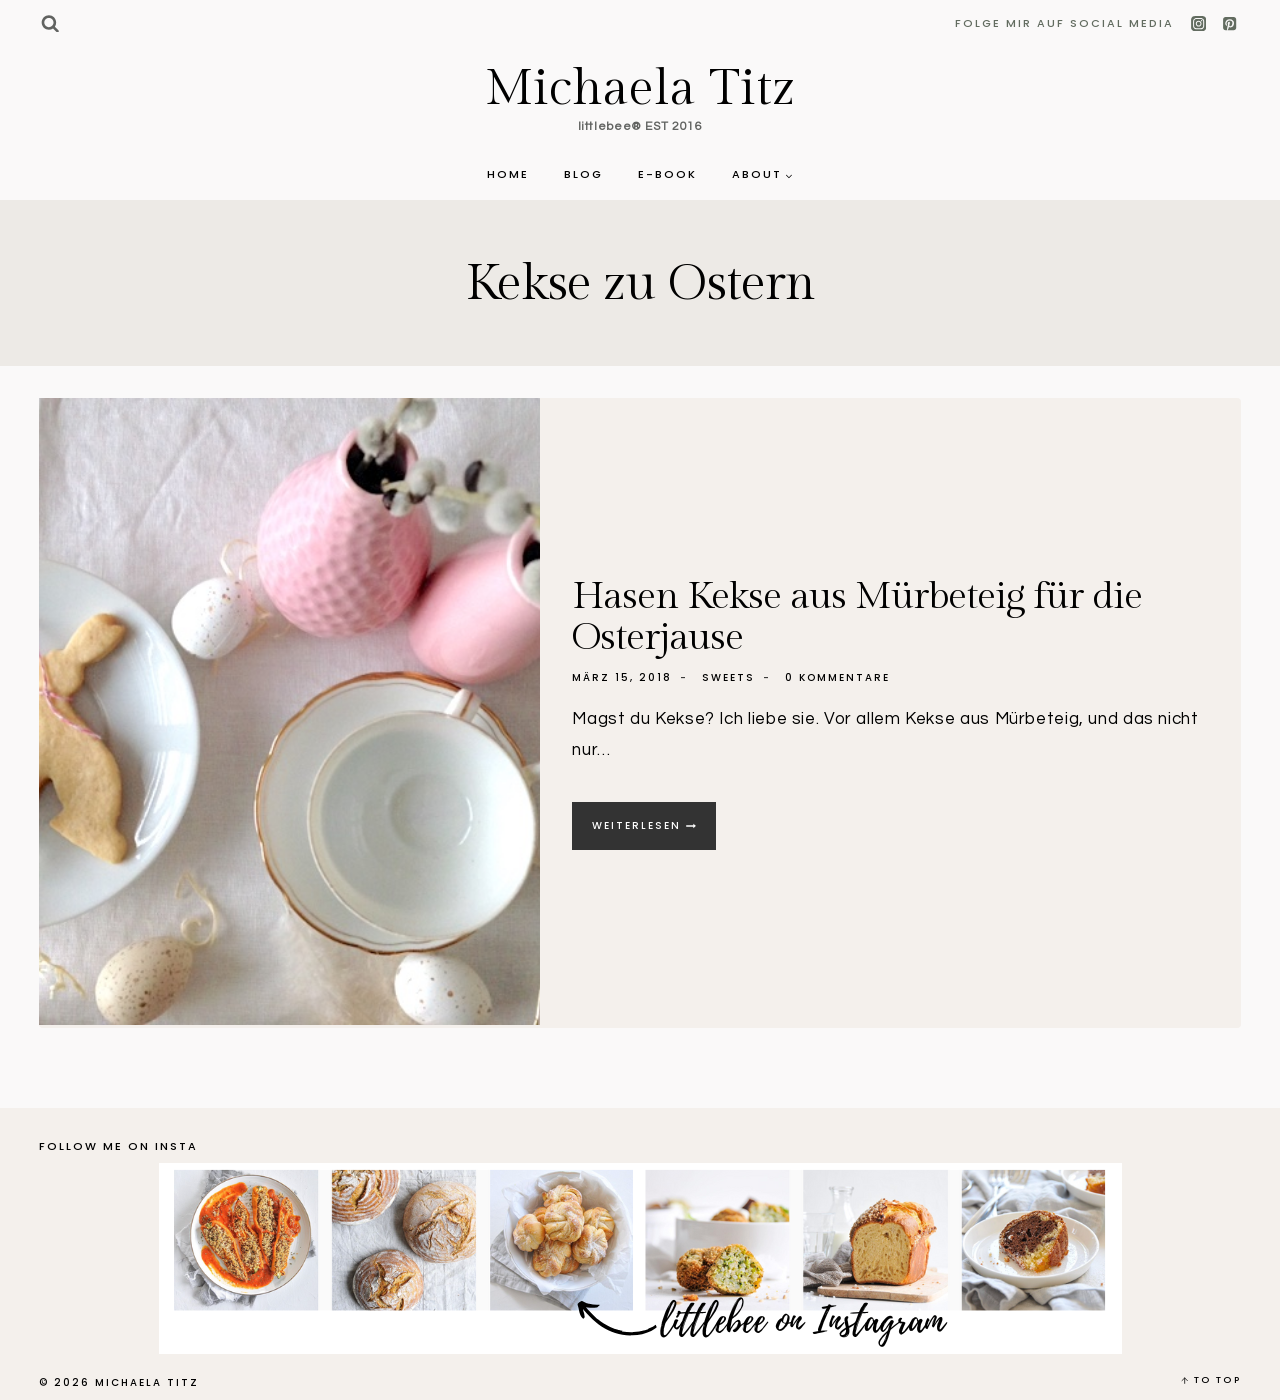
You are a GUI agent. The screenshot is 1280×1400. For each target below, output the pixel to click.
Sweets (728, 676)
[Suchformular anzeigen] (49, 23)
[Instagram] (1199, 24)
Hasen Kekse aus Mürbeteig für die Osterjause (857, 615)
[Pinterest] (1229, 24)
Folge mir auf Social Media (1064, 23)
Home (508, 174)
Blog (583, 174)
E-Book (667, 174)
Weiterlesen (654, 832)
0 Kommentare (837, 676)
